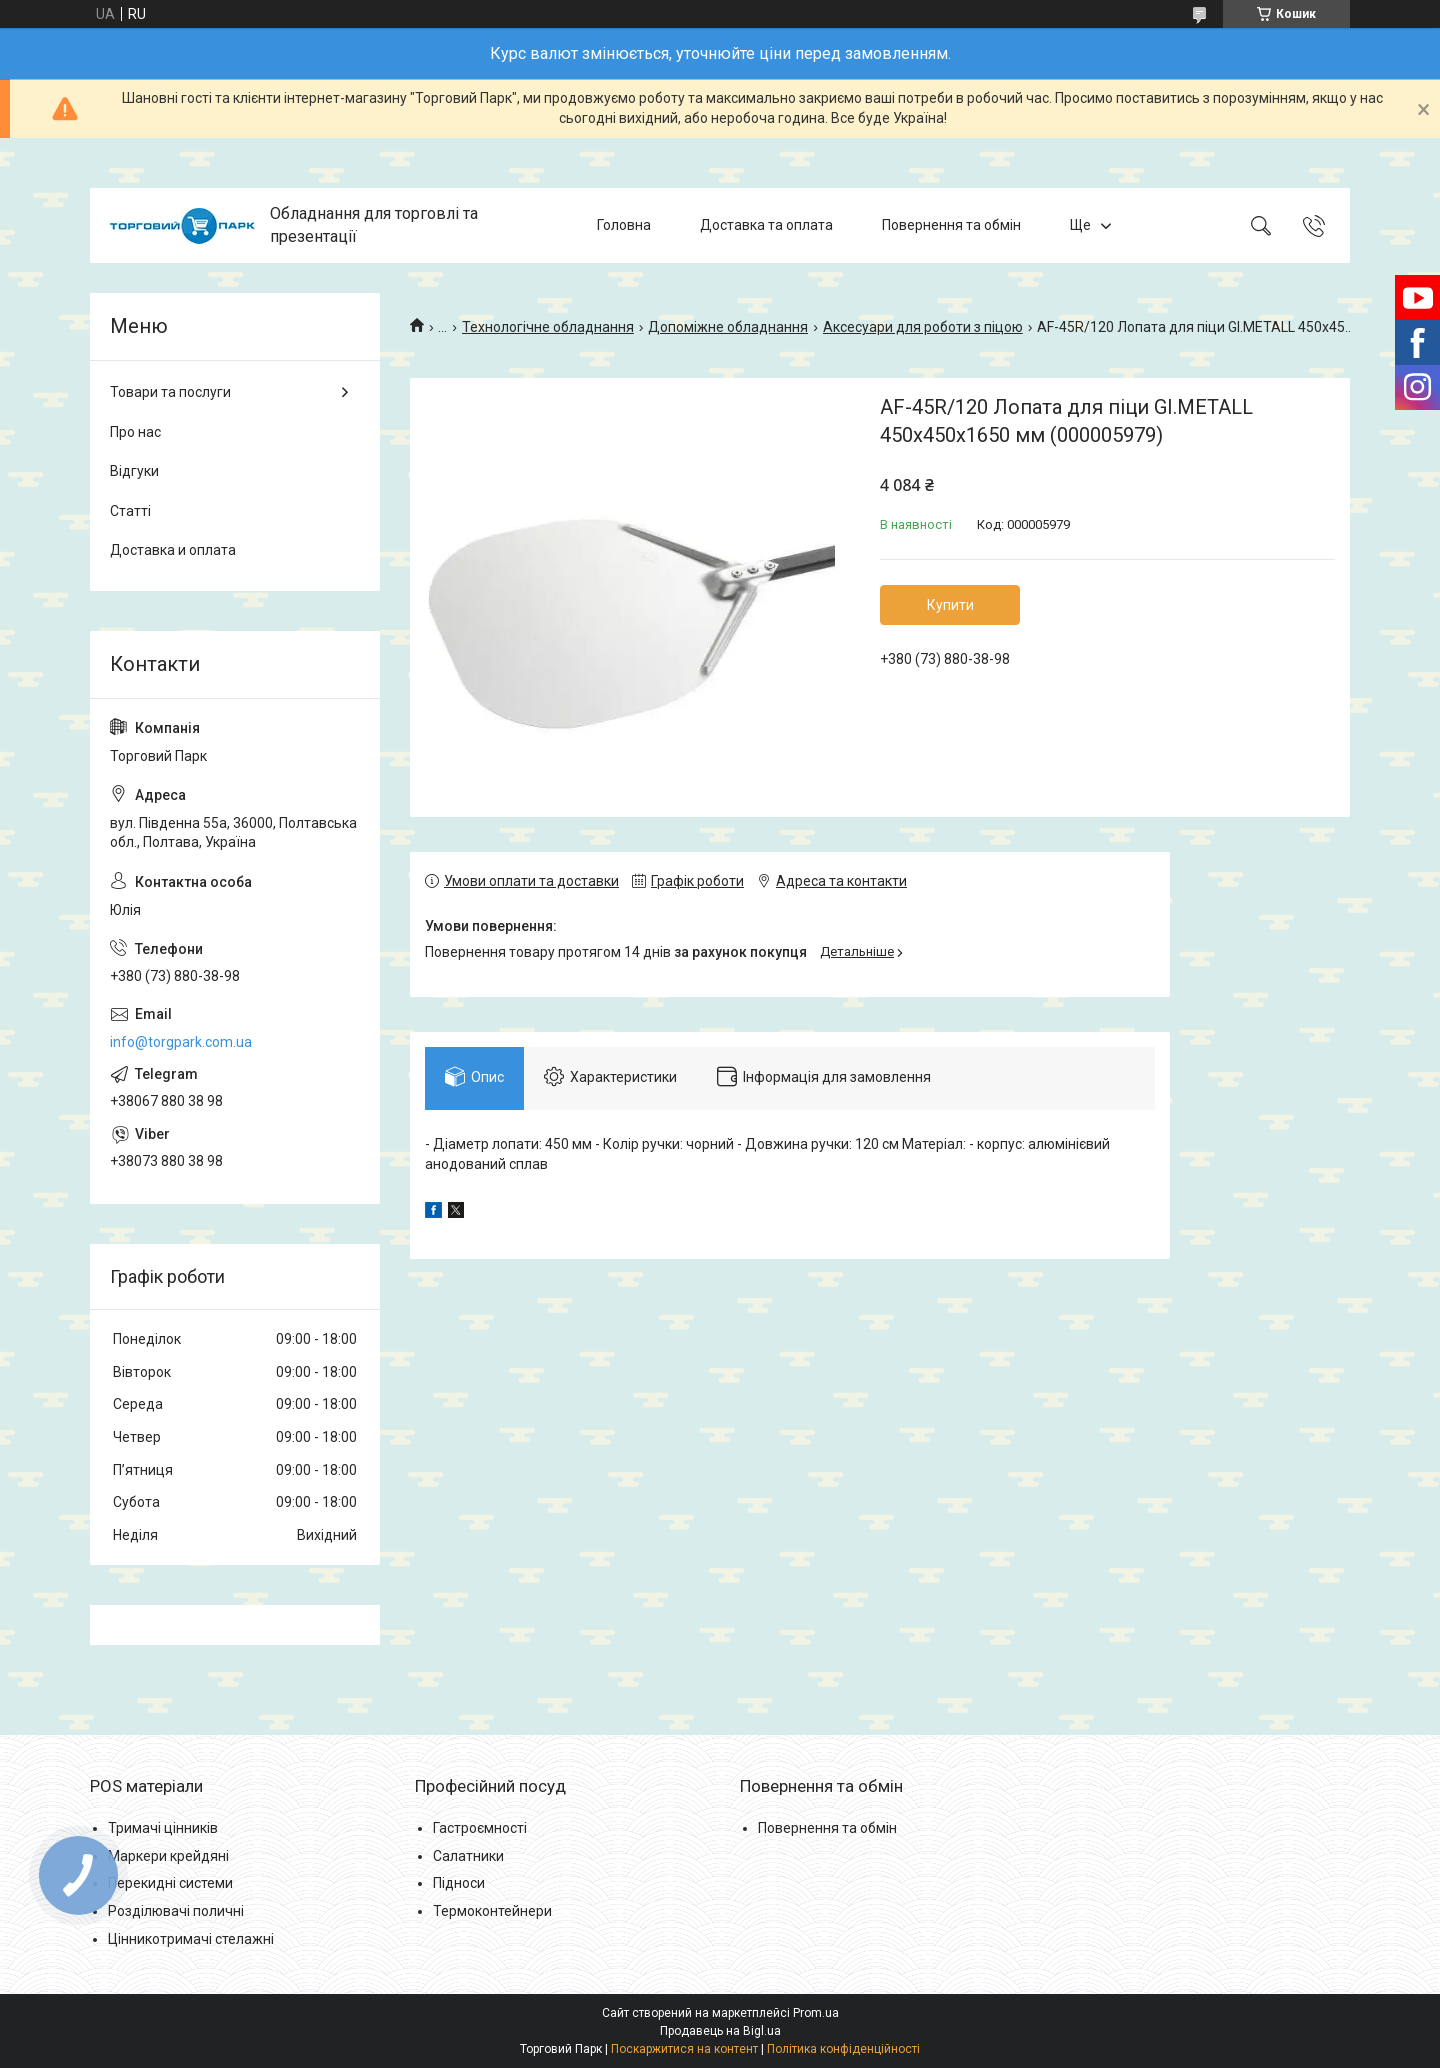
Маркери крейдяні (168, 1856)
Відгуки (134, 471)
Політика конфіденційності (843, 2049)
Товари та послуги (170, 392)
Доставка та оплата (766, 225)
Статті (130, 511)
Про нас (135, 432)
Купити (950, 605)
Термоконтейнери (492, 1911)
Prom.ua (816, 2013)
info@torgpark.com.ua (181, 1042)
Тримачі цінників (163, 1828)
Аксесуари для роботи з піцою (923, 327)
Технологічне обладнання (548, 327)
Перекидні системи (170, 1883)
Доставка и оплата (173, 550)
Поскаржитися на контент (684, 2049)
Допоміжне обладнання (728, 327)
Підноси (459, 1883)
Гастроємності (480, 1828)
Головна (624, 225)
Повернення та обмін (951, 225)
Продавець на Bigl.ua (720, 2031)
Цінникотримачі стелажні (191, 1939)
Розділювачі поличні (176, 1911)
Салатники (468, 1856)
